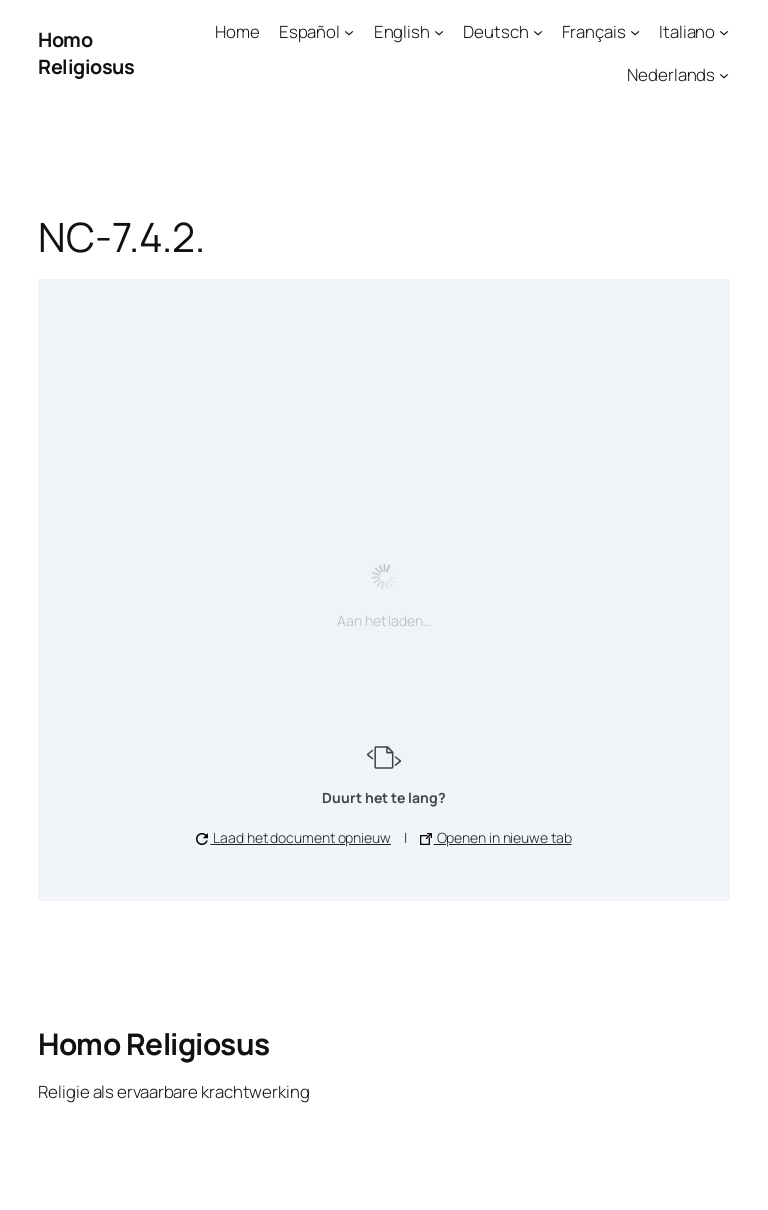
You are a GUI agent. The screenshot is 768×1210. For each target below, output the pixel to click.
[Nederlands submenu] (724, 75)
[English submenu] (439, 32)
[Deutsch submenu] (538, 32)
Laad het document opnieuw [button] (293, 837)
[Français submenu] (635, 32)
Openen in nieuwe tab (496, 837)
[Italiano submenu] (724, 32)
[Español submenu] (349, 32)
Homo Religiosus (86, 53)
